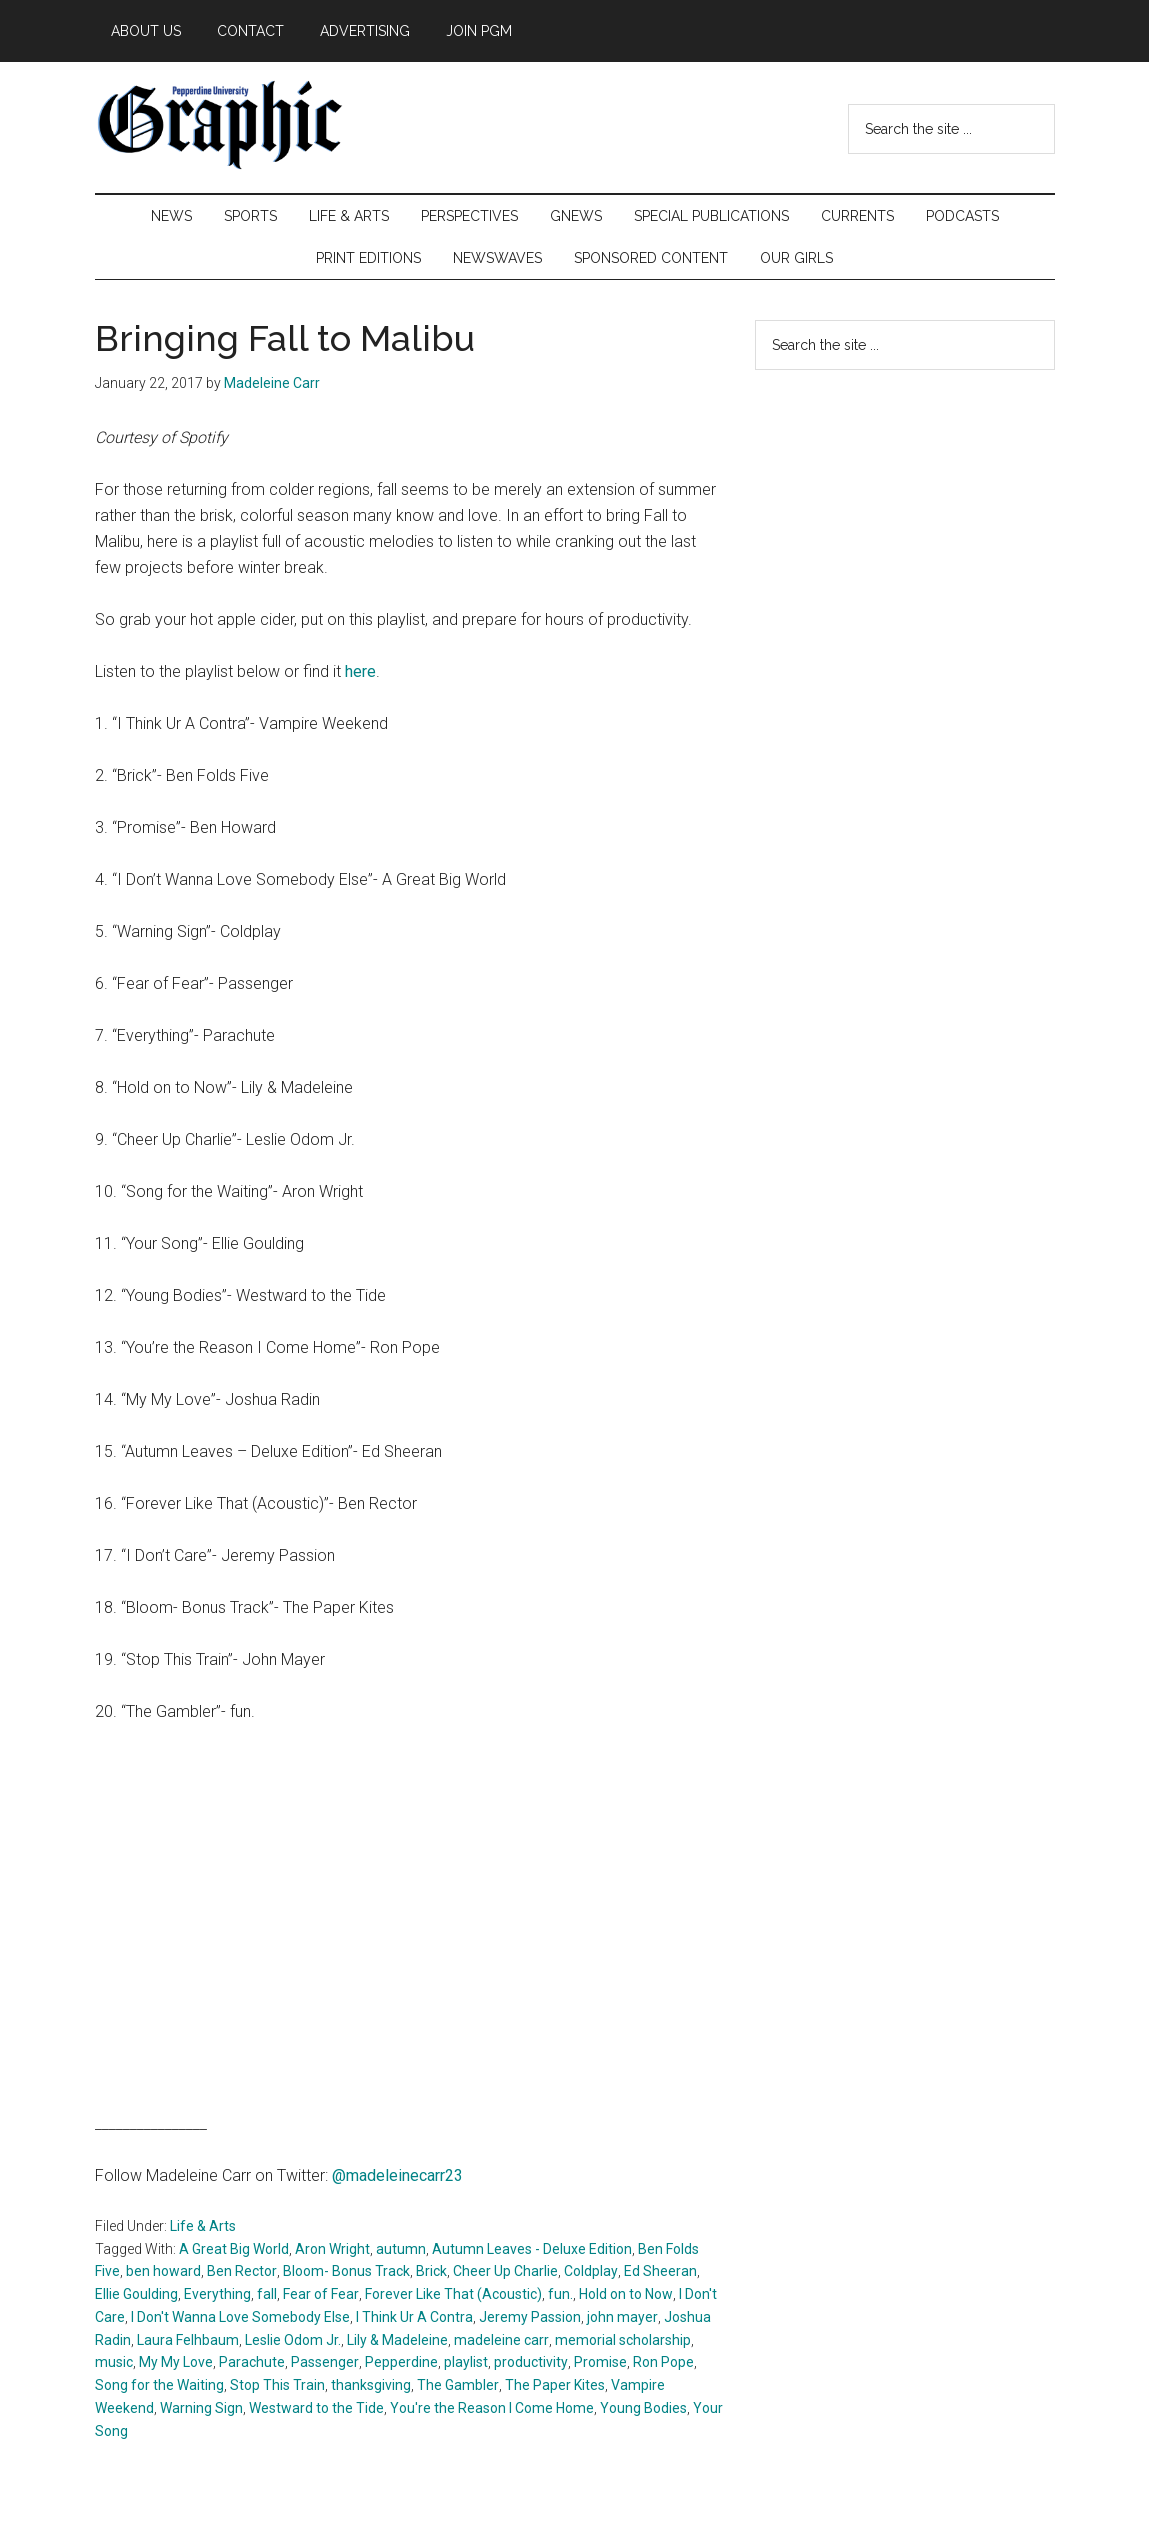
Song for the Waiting (159, 2385)
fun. (560, 2294)
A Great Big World (234, 2249)
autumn (401, 2249)
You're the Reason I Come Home (492, 2408)
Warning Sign (201, 2408)
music (114, 2362)
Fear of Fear (321, 2294)
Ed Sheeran (660, 2271)
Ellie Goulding (136, 2294)
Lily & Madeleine (397, 2340)
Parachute (252, 2362)
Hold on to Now (626, 2294)
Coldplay (591, 2271)
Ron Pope (663, 2362)
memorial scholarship (623, 2340)
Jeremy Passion (530, 2317)
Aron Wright (332, 2249)
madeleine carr (501, 2340)
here (360, 671)
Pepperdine (401, 2362)
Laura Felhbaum (188, 2340)
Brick (431, 2271)
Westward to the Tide (316, 2408)
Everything (217, 2294)
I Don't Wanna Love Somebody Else (240, 2317)
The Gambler (458, 2385)
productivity (531, 2362)
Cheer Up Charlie (505, 2271)
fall (267, 2294)
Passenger (325, 2362)
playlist (466, 2362)
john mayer (622, 2317)
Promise (600, 2362)
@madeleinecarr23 (397, 2175)
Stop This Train (277, 2385)
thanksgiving (371, 2385)
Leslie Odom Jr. (293, 2340)
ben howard (163, 2271)
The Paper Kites (555, 2385)
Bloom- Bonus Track (346, 2271)
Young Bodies (643, 2408)
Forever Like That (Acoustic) (453, 2294)
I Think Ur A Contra (414, 2317)
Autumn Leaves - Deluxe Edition (532, 2249)
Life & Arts (203, 2226)
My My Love (176, 2362)
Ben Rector (242, 2271)
